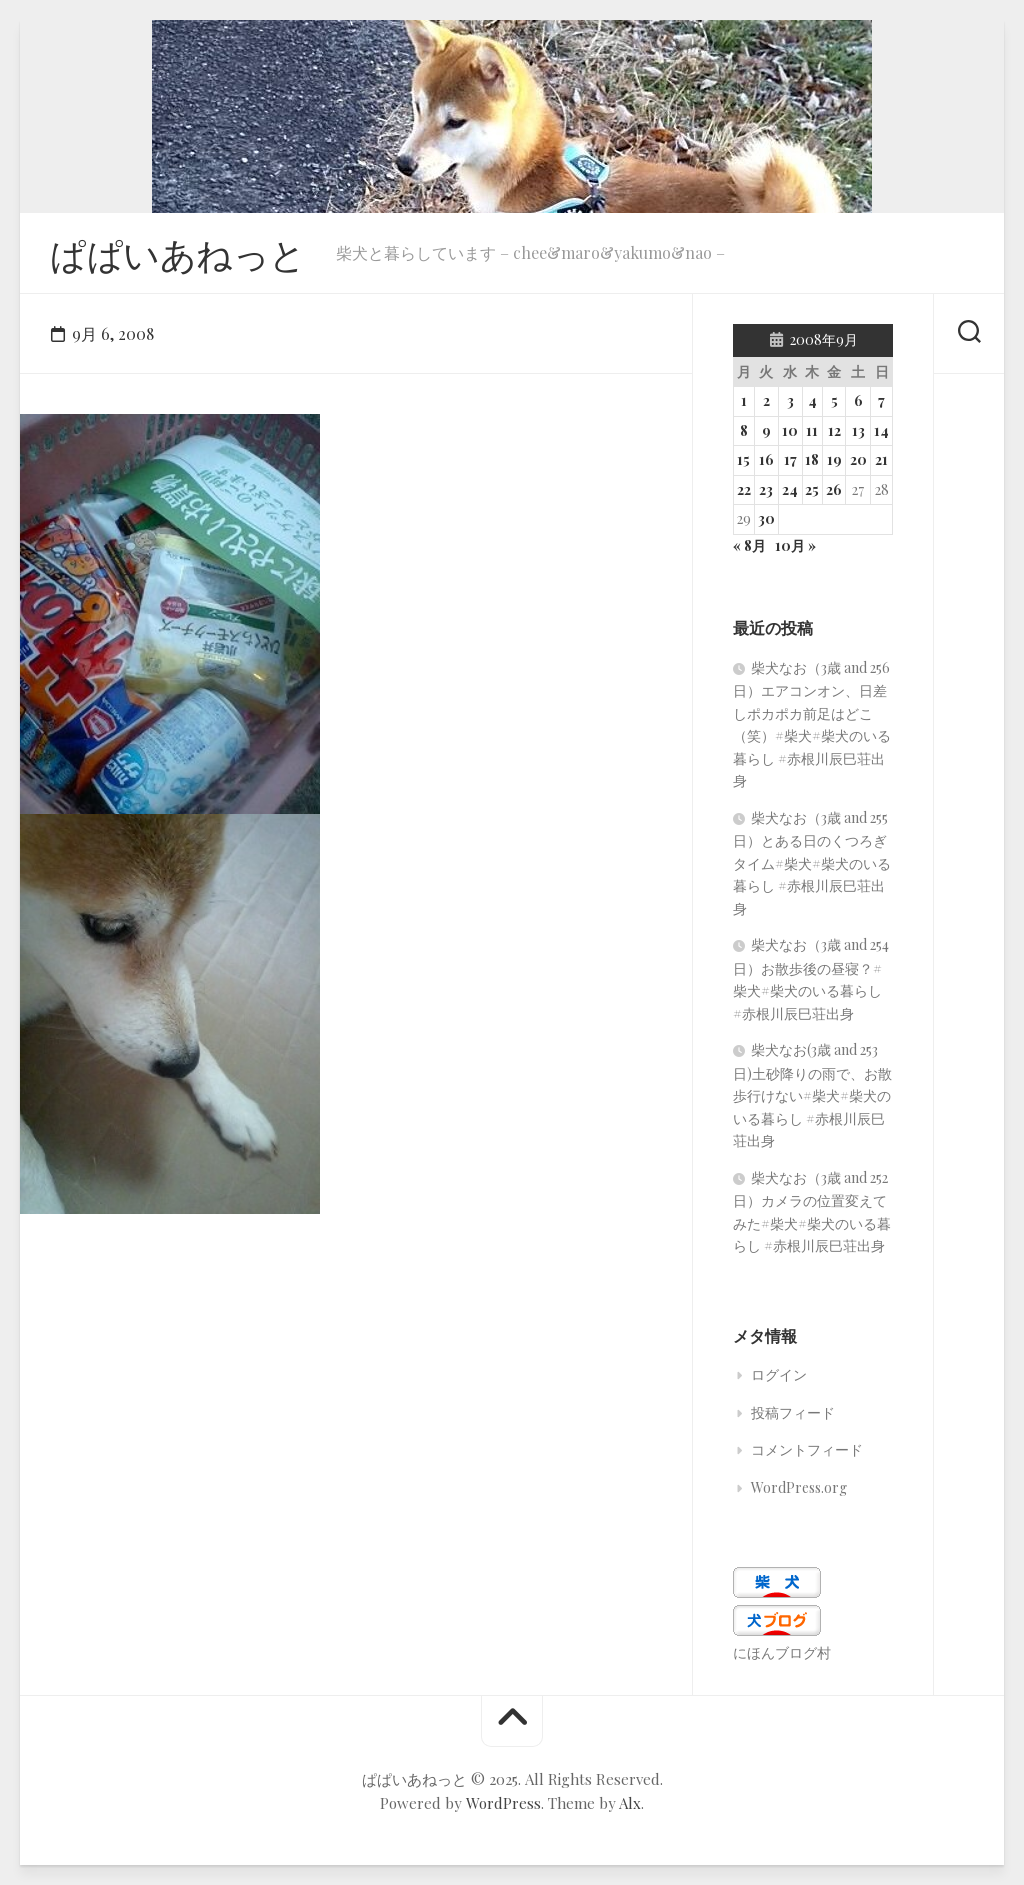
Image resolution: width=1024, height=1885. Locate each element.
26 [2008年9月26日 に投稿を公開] (834, 489)
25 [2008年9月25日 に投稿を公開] (812, 489)
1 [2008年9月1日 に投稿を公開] (744, 400)
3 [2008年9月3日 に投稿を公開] (790, 400)
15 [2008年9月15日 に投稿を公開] (743, 459)
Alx (630, 1803)
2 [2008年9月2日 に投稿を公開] (766, 400)
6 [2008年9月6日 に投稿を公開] (858, 400)
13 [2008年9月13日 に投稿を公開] (858, 430)
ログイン (779, 1374)
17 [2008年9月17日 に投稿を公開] (790, 459)
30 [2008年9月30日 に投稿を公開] (766, 518)
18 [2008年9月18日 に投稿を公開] (812, 459)
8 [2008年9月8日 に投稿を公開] (744, 430)
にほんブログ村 (782, 1652)
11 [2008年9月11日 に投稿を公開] (812, 430)
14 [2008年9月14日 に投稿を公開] (881, 430)
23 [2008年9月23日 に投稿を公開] (766, 489)
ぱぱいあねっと (178, 253)
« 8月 (749, 545)
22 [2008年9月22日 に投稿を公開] (744, 489)
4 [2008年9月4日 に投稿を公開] (812, 400)
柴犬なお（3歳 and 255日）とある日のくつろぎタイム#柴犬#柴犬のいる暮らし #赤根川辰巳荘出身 (812, 863)
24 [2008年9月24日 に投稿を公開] (790, 489)
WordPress (503, 1803)
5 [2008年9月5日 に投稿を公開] (834, 400)
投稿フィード (793, 1412)
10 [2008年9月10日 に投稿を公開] (790, 430)
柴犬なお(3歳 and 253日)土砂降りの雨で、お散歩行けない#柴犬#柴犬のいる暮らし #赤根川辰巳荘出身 (812, 1095)
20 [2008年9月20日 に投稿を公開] (858, 459)
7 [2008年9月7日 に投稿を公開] (881, 400)
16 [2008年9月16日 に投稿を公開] (766, 459)
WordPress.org (799, 1487)
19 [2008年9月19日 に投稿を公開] (834, 459)
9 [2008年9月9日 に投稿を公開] (766, 430)
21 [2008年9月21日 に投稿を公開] (881, 459)
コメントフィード (807, 1449)
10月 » (795, 545)
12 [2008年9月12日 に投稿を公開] (834, 430)
